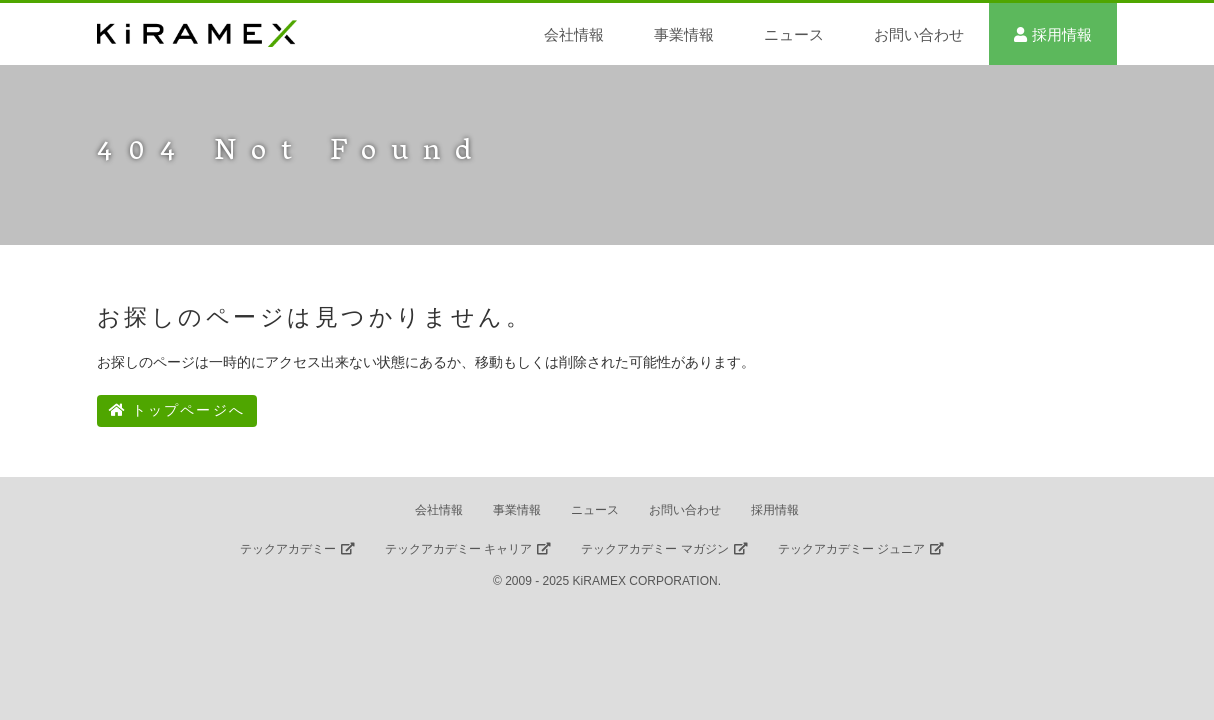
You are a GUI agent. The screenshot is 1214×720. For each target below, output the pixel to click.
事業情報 (684, 34)
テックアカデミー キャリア (458, 549)
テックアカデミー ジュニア (851, 549)
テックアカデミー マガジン (654, 549)
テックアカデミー (288, 549)
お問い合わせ (919, 34)
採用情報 (1062, 34)
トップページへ (177, 410)
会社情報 (574, 34)
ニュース (794, 34)
